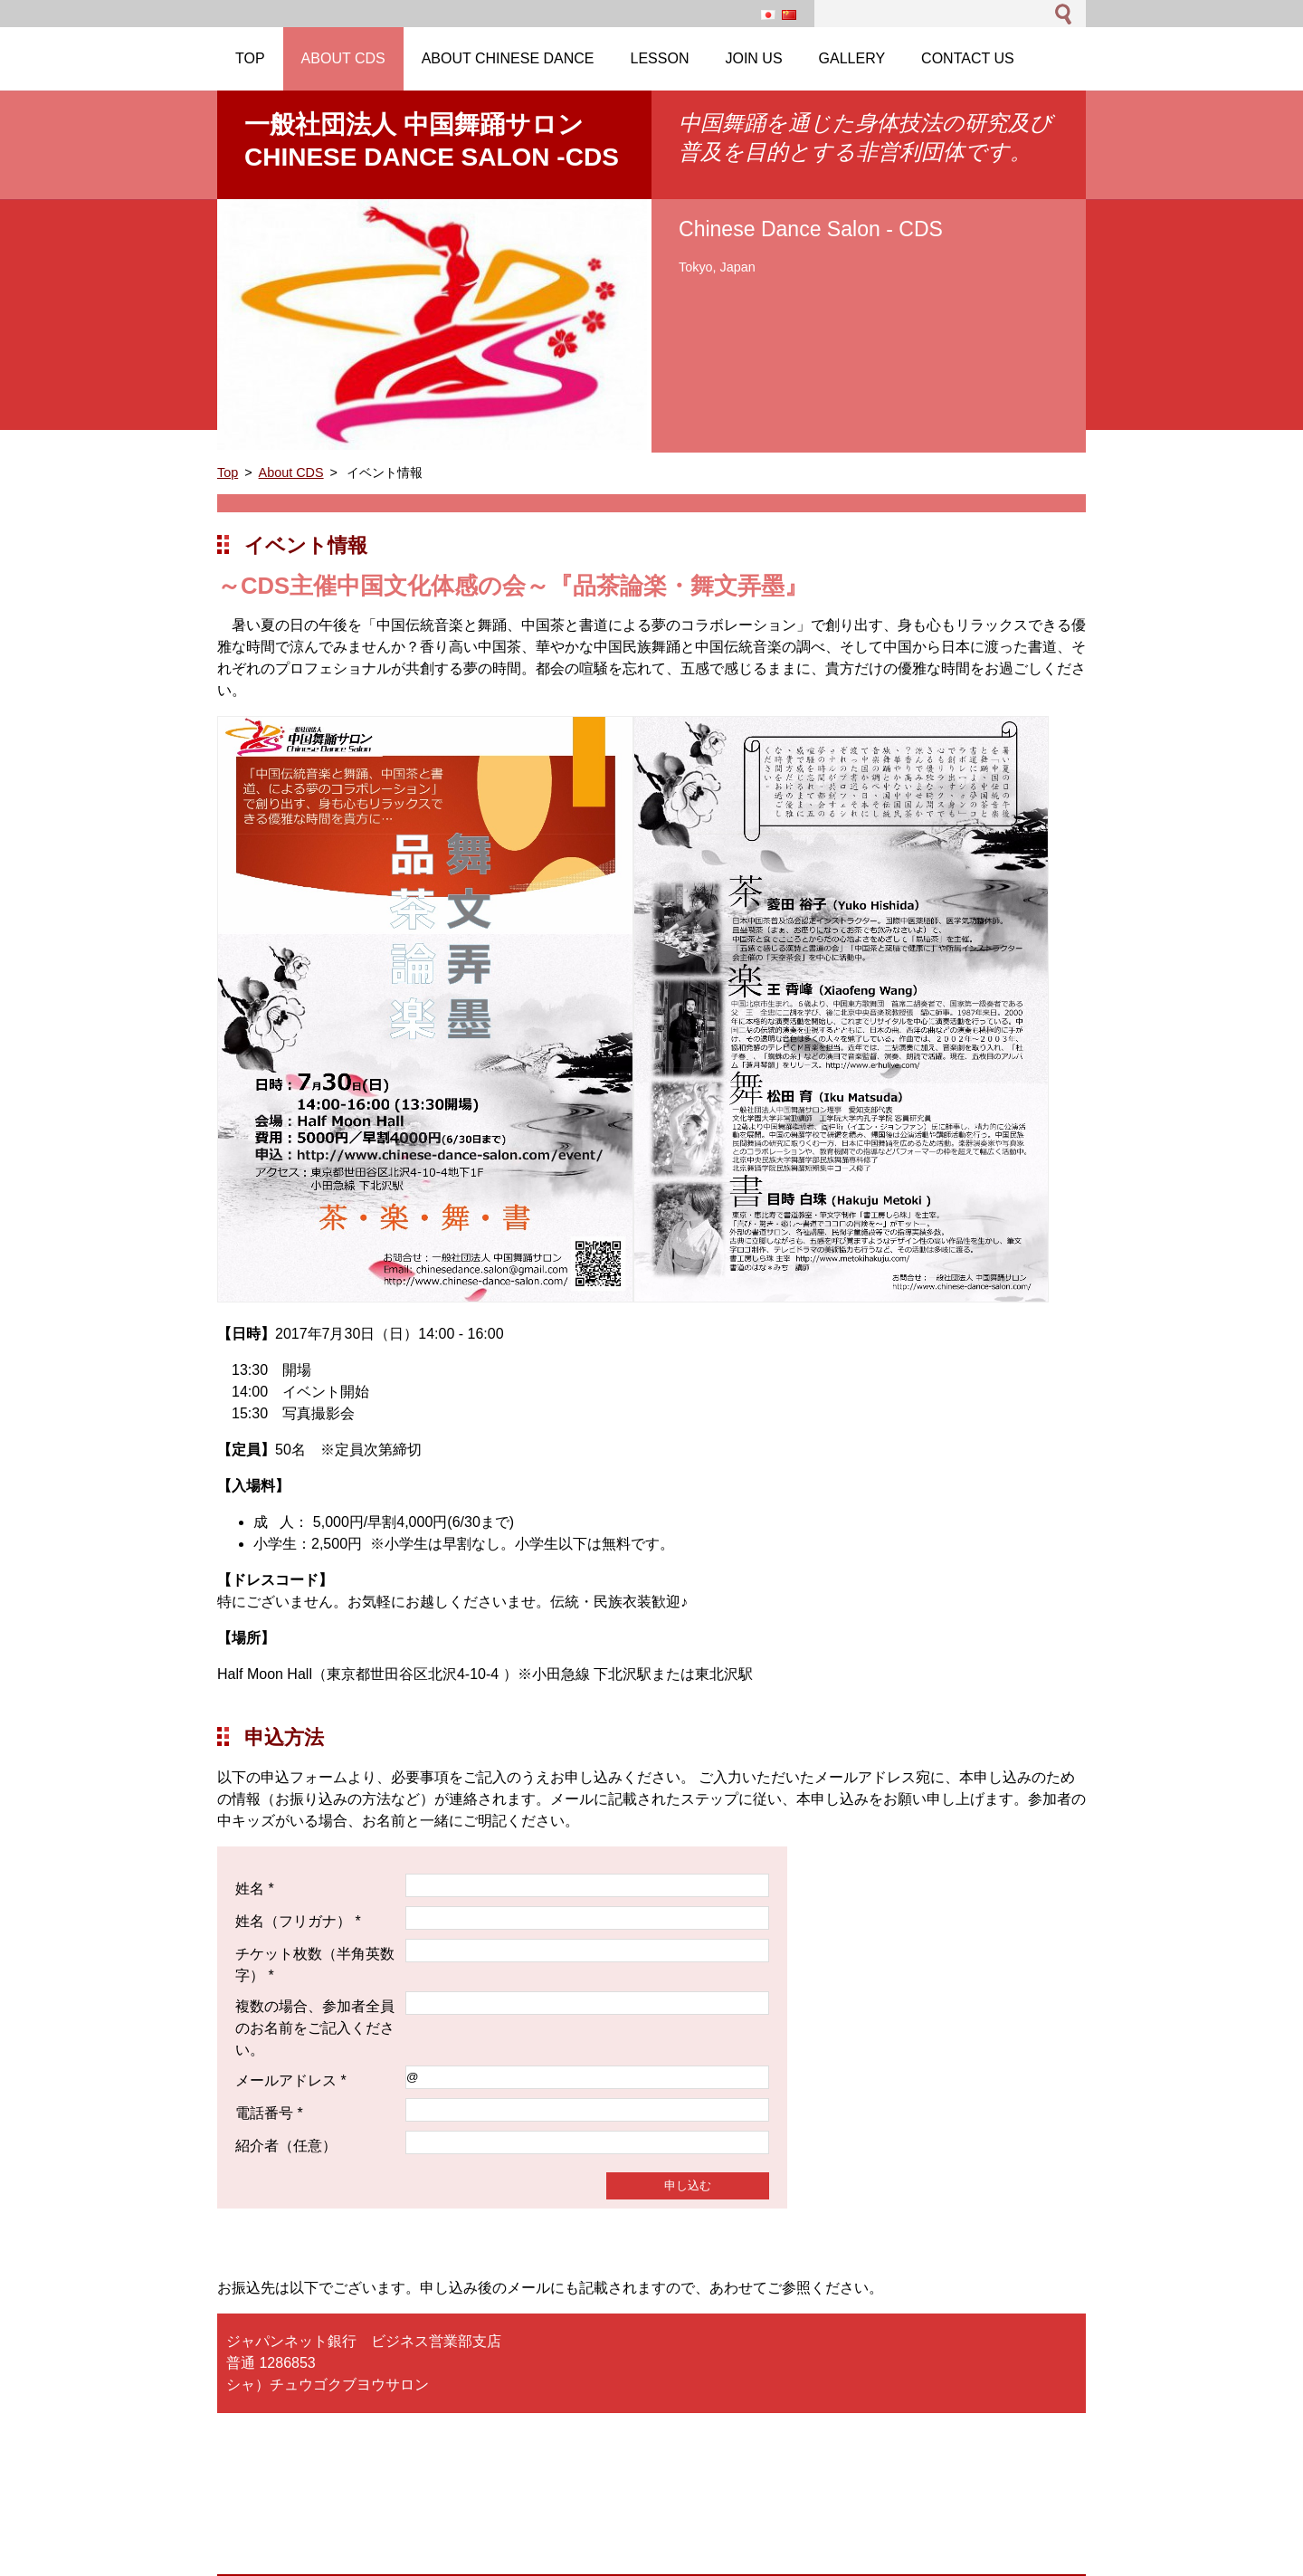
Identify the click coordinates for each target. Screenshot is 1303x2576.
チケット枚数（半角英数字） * (315, 1964)
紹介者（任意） (286, 2145)
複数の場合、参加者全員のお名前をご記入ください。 (315, 2028)
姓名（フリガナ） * (298, 1921)
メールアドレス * (291, 2080)
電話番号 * (269, 2113)
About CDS (291, 472)
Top (227, 472)
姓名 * (254, 1888)
